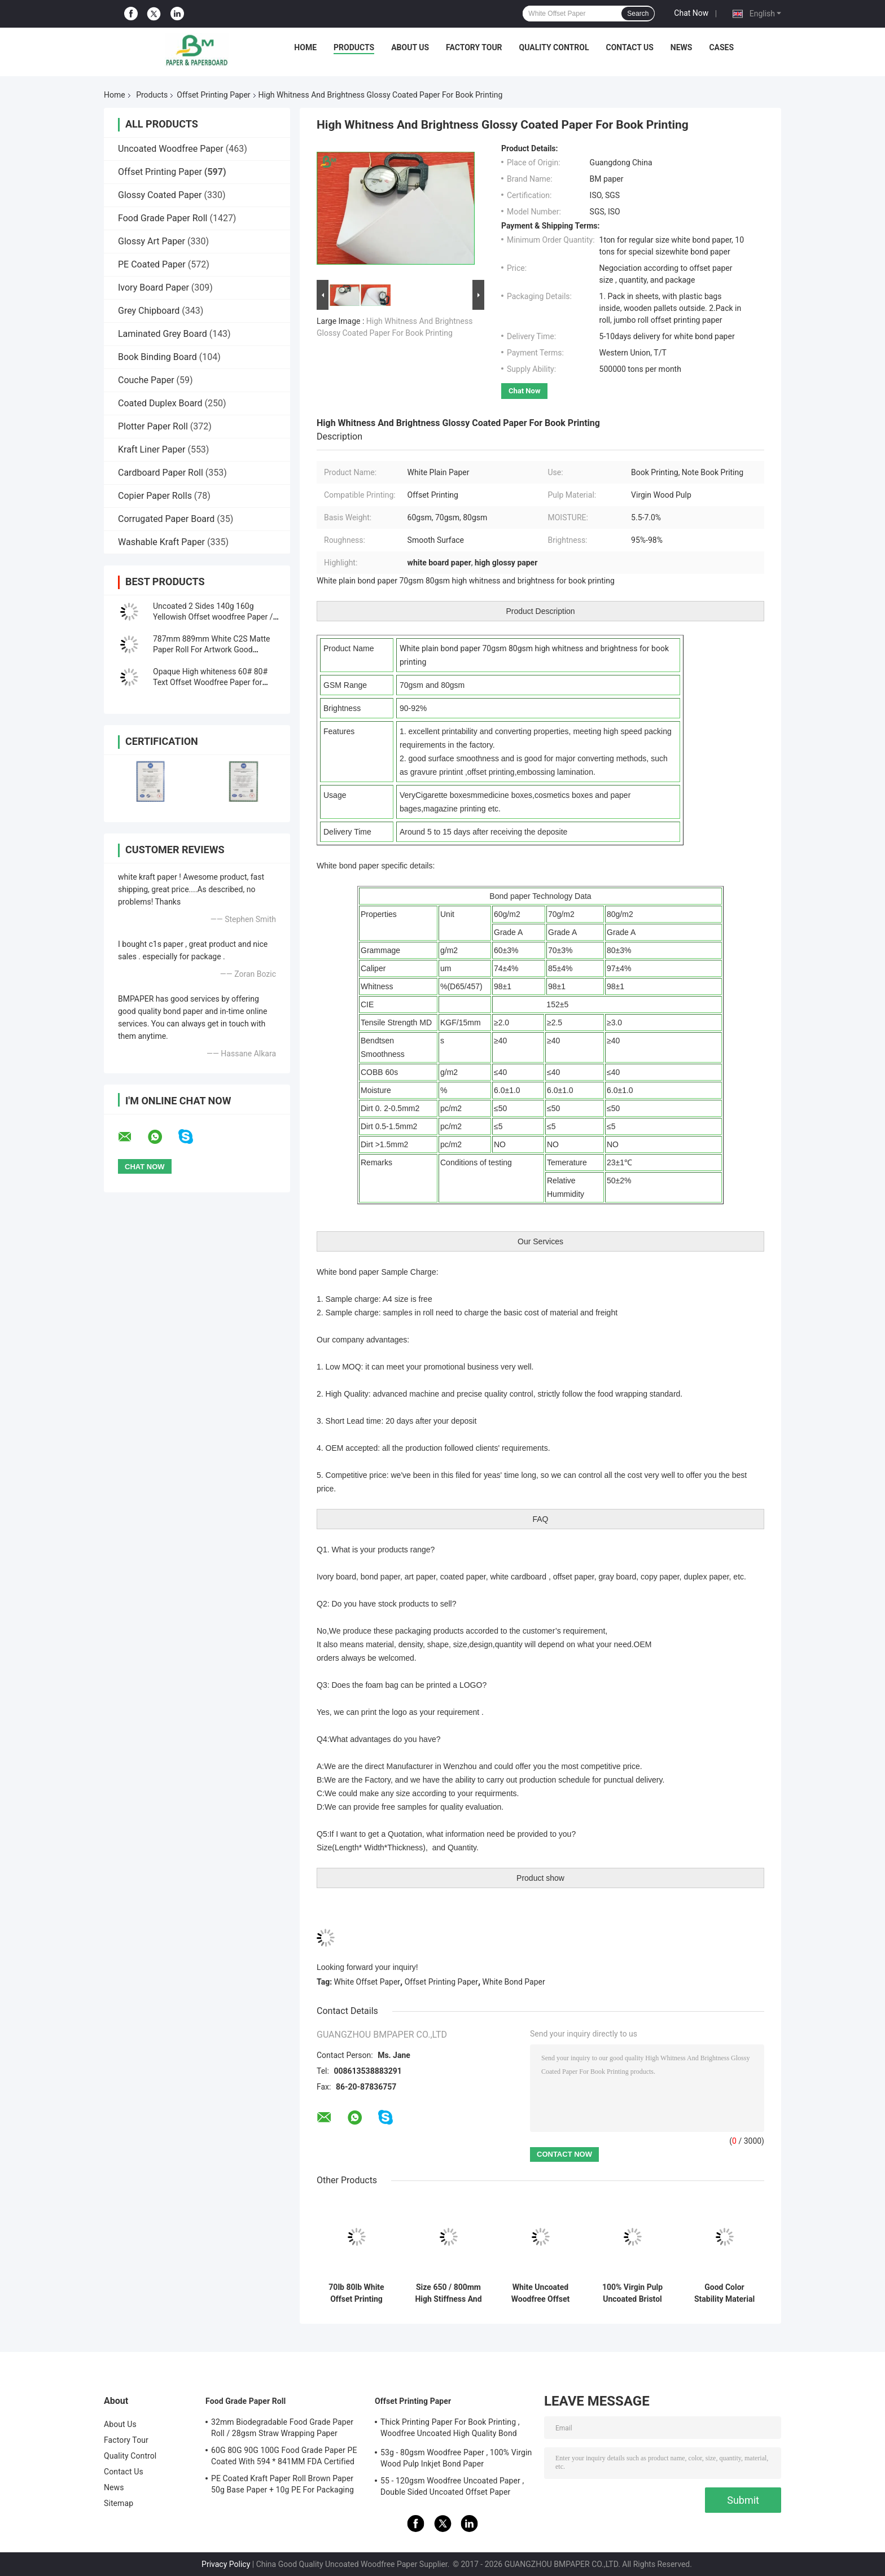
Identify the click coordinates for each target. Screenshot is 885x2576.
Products (354, 47)
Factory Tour (474, 47)
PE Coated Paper (152, 264)
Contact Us (629, 47)
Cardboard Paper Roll (160, 472)
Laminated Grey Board (162, 333)
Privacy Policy (225, 2564)
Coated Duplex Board (160, 403)
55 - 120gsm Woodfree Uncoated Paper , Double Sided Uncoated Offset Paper (452, 2486)
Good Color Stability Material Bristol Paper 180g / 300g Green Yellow (724, 2293)
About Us (410, 47)
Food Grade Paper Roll (162, 218)
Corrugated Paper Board (166, 519)
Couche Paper (146, 380)
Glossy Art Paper (151, 241)
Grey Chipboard (148, 310)
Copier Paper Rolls (155, 495)
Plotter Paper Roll (153, 426)
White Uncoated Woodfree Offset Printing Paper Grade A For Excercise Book (540, 2293)
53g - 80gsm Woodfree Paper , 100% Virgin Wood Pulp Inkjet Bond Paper (456, 2458)
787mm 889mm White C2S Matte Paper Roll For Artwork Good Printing (211, 649)
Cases (721, 47)
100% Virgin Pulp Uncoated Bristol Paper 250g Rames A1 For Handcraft (632, 2293)
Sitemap (118, 2503)
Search (638, 13)
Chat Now (691, 12)
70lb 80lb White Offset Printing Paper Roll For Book (356, 2293)
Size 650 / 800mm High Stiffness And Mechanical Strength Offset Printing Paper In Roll (448, 2293)
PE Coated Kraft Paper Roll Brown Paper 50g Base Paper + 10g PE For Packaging (282, 2484)
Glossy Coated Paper (160, 195)
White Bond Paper (514, 1981)
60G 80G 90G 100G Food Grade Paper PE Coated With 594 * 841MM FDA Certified (284, 2456)
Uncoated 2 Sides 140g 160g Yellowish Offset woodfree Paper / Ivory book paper (213, 617)
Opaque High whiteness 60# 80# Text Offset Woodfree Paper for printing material (210, 682)
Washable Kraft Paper (161, 542)
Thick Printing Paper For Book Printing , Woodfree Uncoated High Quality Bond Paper (450, 2429)
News (682, 47)
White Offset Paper (367, 1981)
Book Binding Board (157, 357)
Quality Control (554, 47)
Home (305, 47)
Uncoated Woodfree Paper (171, 148)
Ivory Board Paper (153, 287)
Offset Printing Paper (213, 94)
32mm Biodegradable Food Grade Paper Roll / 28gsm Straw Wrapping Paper (282, 2427)
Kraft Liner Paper (151, 449)
